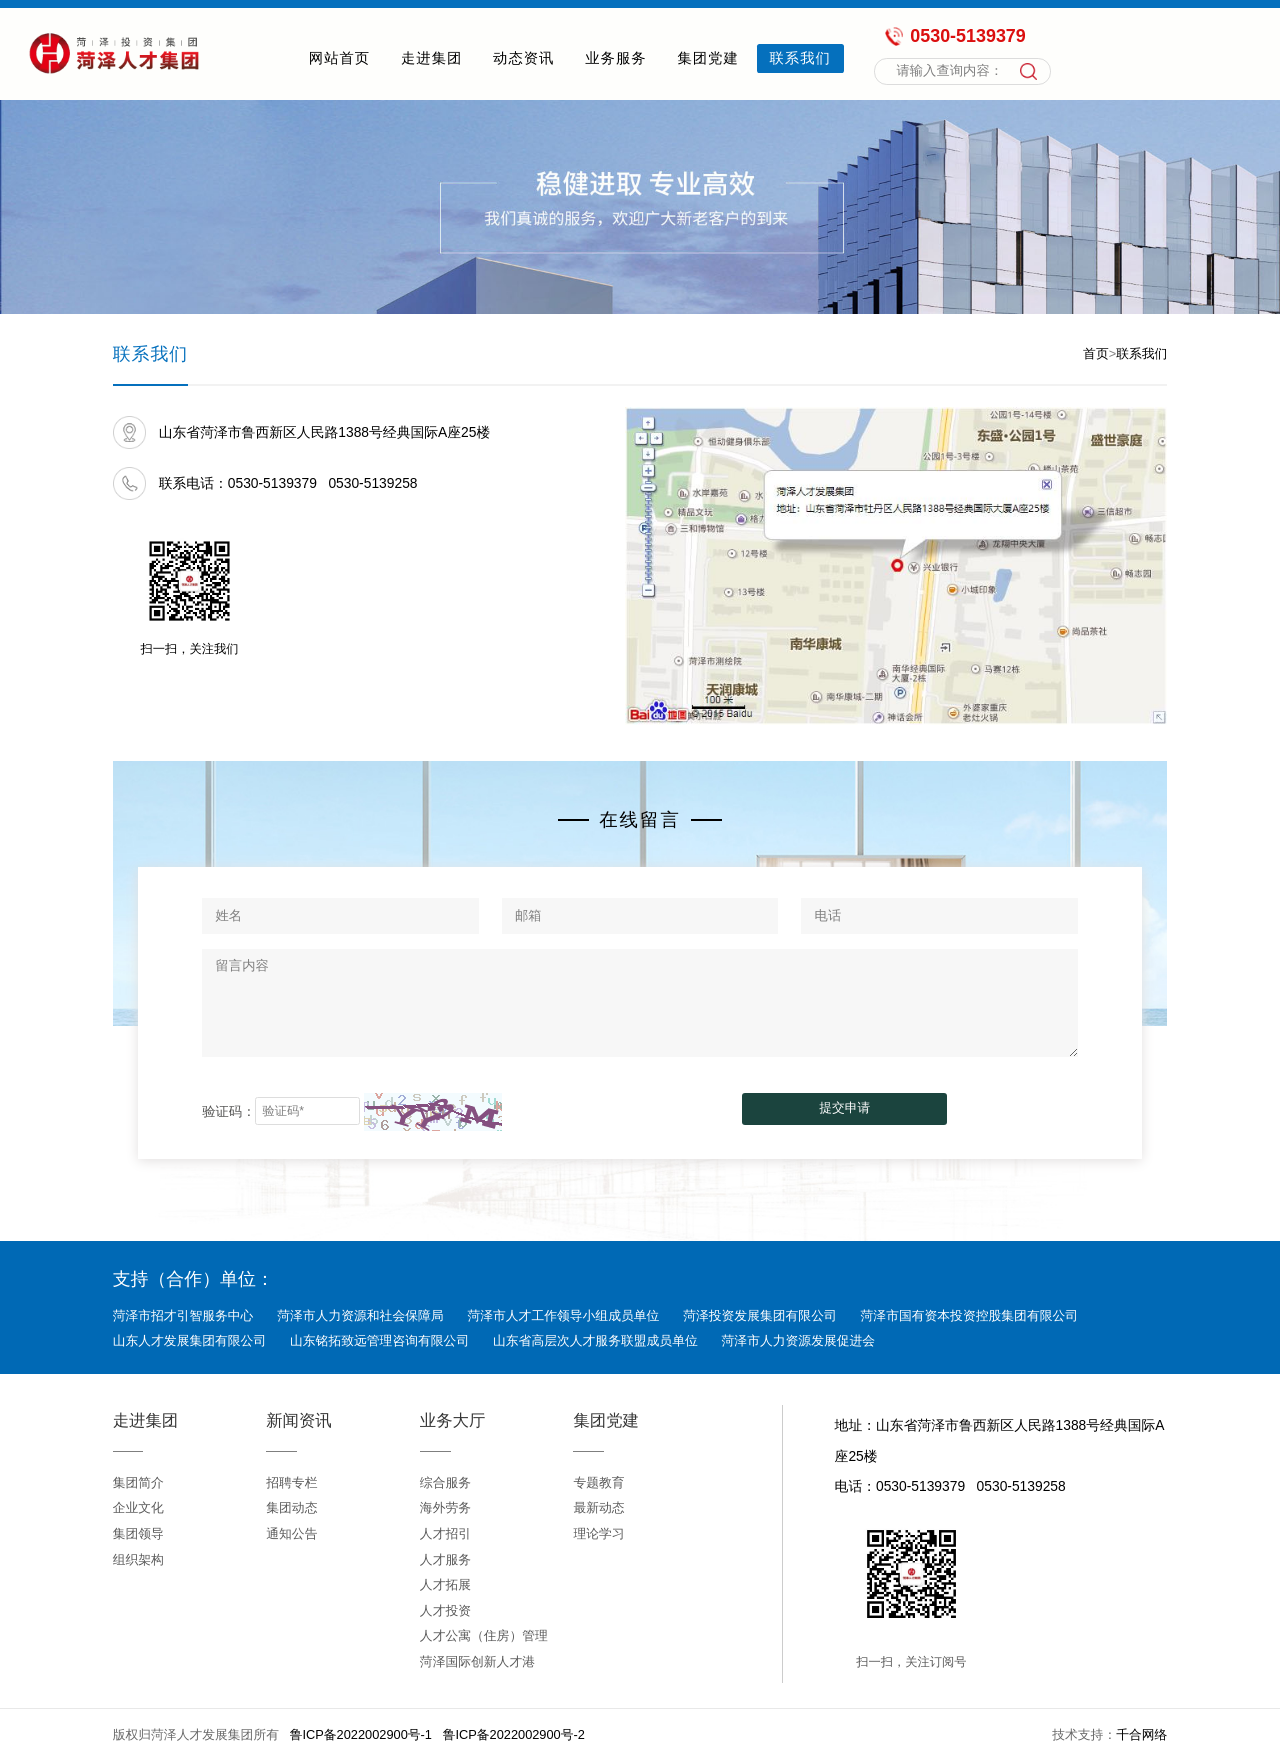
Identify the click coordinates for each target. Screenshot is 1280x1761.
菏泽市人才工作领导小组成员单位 (563, 1315)
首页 (1096, 353)
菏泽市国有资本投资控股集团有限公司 (970, 1315)
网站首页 (339, 58)
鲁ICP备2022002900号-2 (514, 1734)
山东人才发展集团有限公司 (190, 1340)
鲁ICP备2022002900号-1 (361, 1734)
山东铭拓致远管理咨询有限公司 (379, 1340)
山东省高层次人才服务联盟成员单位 (595, 1340)
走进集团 (431, 58)
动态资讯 (523, 58)
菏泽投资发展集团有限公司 (760, 1315)
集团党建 (707, 58)
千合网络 (1141, 1734)
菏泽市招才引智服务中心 (183, 1315)
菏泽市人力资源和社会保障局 (360, 1315)
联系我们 (800, 58)
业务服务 (615, 58)
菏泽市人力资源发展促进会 (799, 1340)
